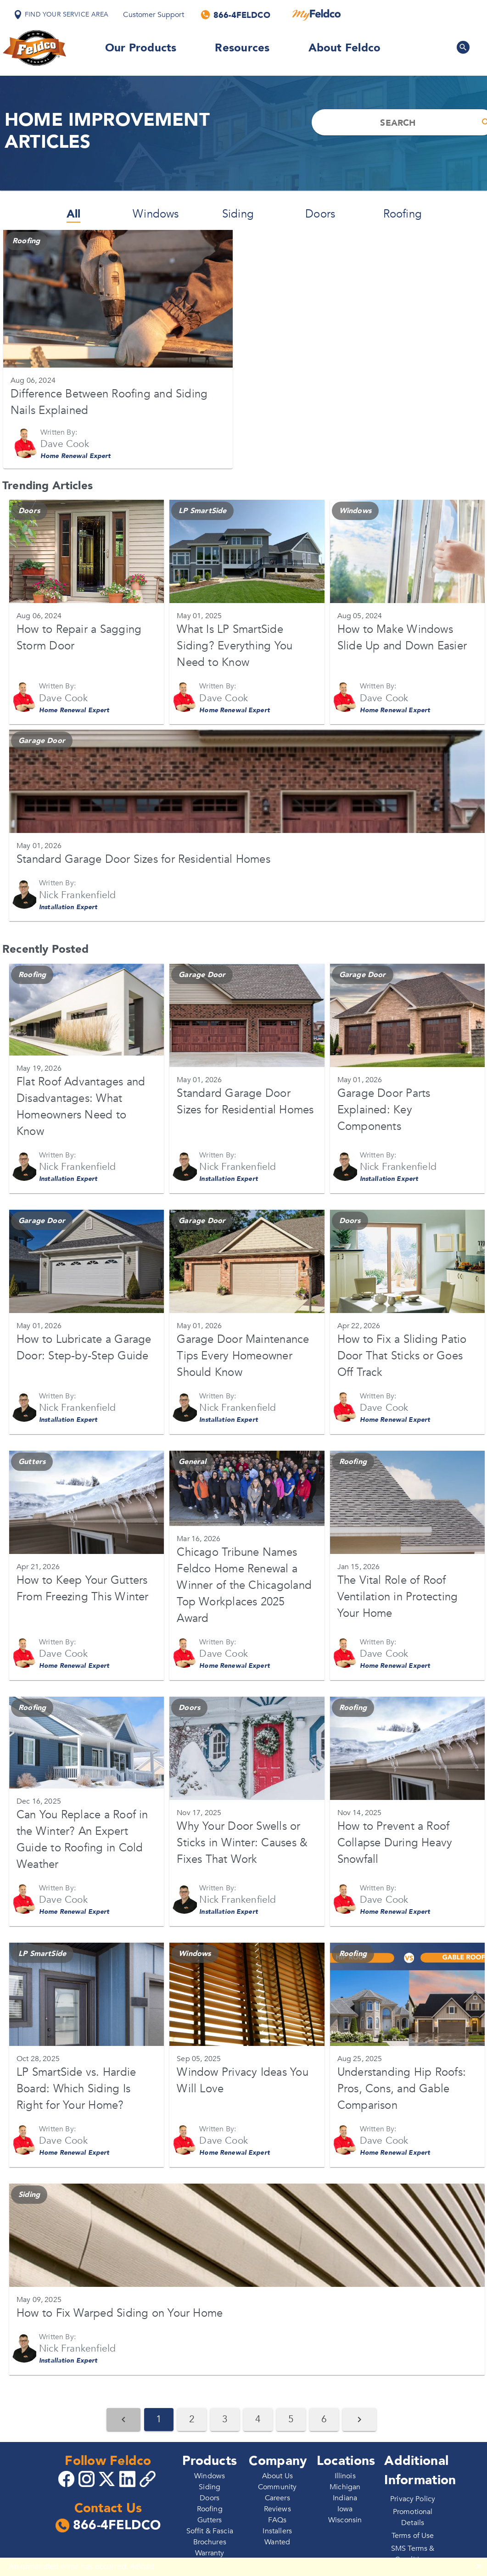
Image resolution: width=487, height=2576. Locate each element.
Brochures (209, 2542)
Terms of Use (413, 2536)
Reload (142, 2566)
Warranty (209, 2553)
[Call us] (236, 14)
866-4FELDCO (108, 2525)
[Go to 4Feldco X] (108, 2478)
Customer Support (153, 15)
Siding (238, 214)
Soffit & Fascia (209, 2531)
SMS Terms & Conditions (413, 2554)
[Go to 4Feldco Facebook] (67, 2478)
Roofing (402, 214)
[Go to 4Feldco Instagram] (87, 2478)
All (74, 214)
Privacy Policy (412, 2499)
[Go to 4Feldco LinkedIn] (128, 2478)
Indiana (345, 2498)
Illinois (345, 2476)
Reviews (277, 2509)
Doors (320, 214)
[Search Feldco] (463, 47)
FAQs (277, 2520)
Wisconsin (345, 2520)
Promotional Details (413, 2517)
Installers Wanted (277, 2536)
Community (277, 2487)
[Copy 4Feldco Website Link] (149, 2478)
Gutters (209, 2520)
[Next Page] (359, 2419)
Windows (156, 214)
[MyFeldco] (316, 14)
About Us (277, 2476)
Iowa (345, 2509)
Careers (277, 2498)
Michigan (345, 2487)
